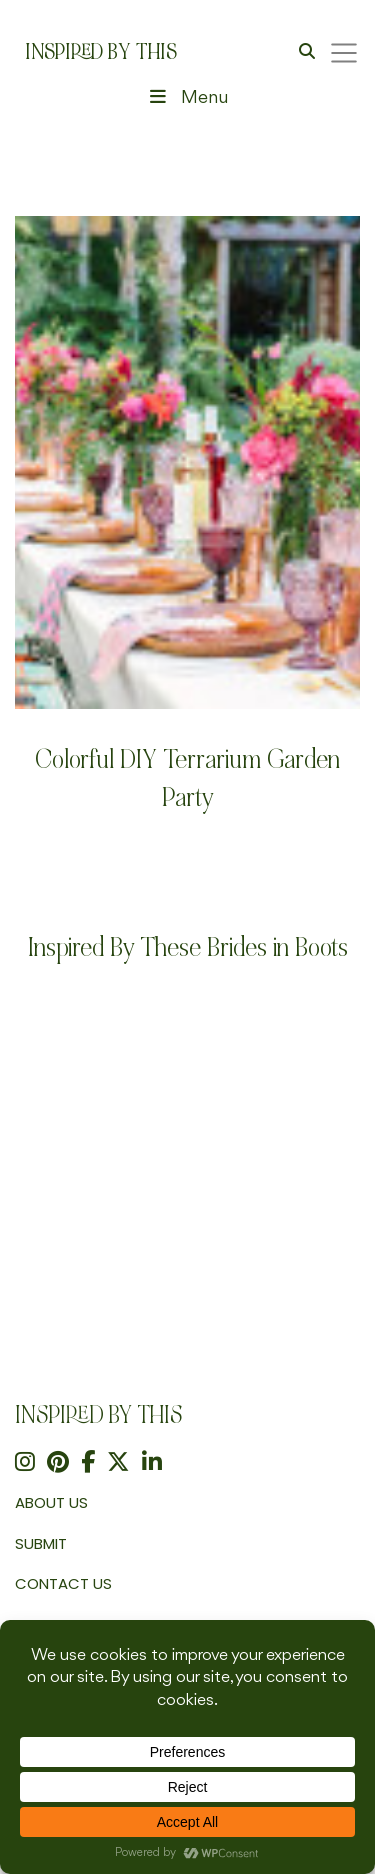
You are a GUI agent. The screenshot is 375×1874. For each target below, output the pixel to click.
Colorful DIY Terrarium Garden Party (187, 778)
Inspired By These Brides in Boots (188, 947)
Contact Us (63, 1583)
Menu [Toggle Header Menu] (187, 98)
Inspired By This (101, 52)
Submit (41, 1543)
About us (51, 1502)
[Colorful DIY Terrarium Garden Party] (187, 462)
